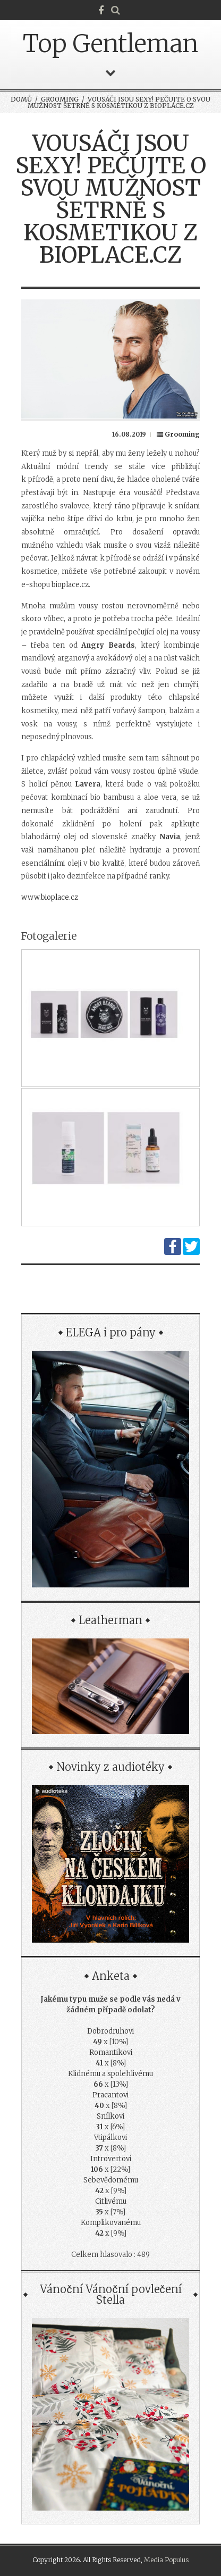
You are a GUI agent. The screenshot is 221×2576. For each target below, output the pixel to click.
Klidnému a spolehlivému (110, 2073)
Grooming (60, 99)
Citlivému (110, 2201)
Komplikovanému (111, 2222)
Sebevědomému (110, 2180)
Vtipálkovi (110, 2137)
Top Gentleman (110, 43)
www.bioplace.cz (49, 897)
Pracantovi (110, 2095)
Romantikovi (110, 2052)
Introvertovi (110, 2158)
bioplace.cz (70, 584)
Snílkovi (110, 2116)
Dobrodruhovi (110, 2031)
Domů (21, 99)
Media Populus (166, 2560)
